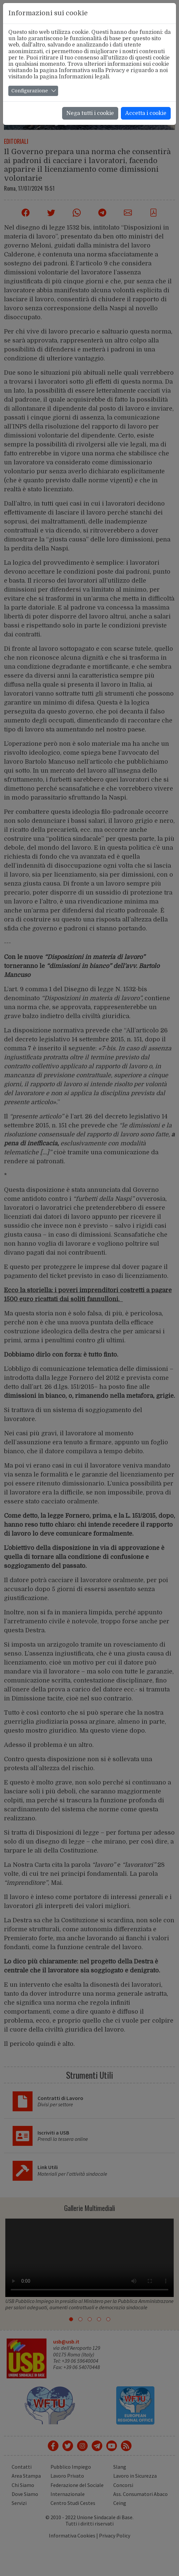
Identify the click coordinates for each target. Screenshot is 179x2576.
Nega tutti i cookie (90, 113)
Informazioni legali (84, 77)
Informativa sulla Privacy (92, 70)
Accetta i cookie (145, 113)
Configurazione (29, 90)
